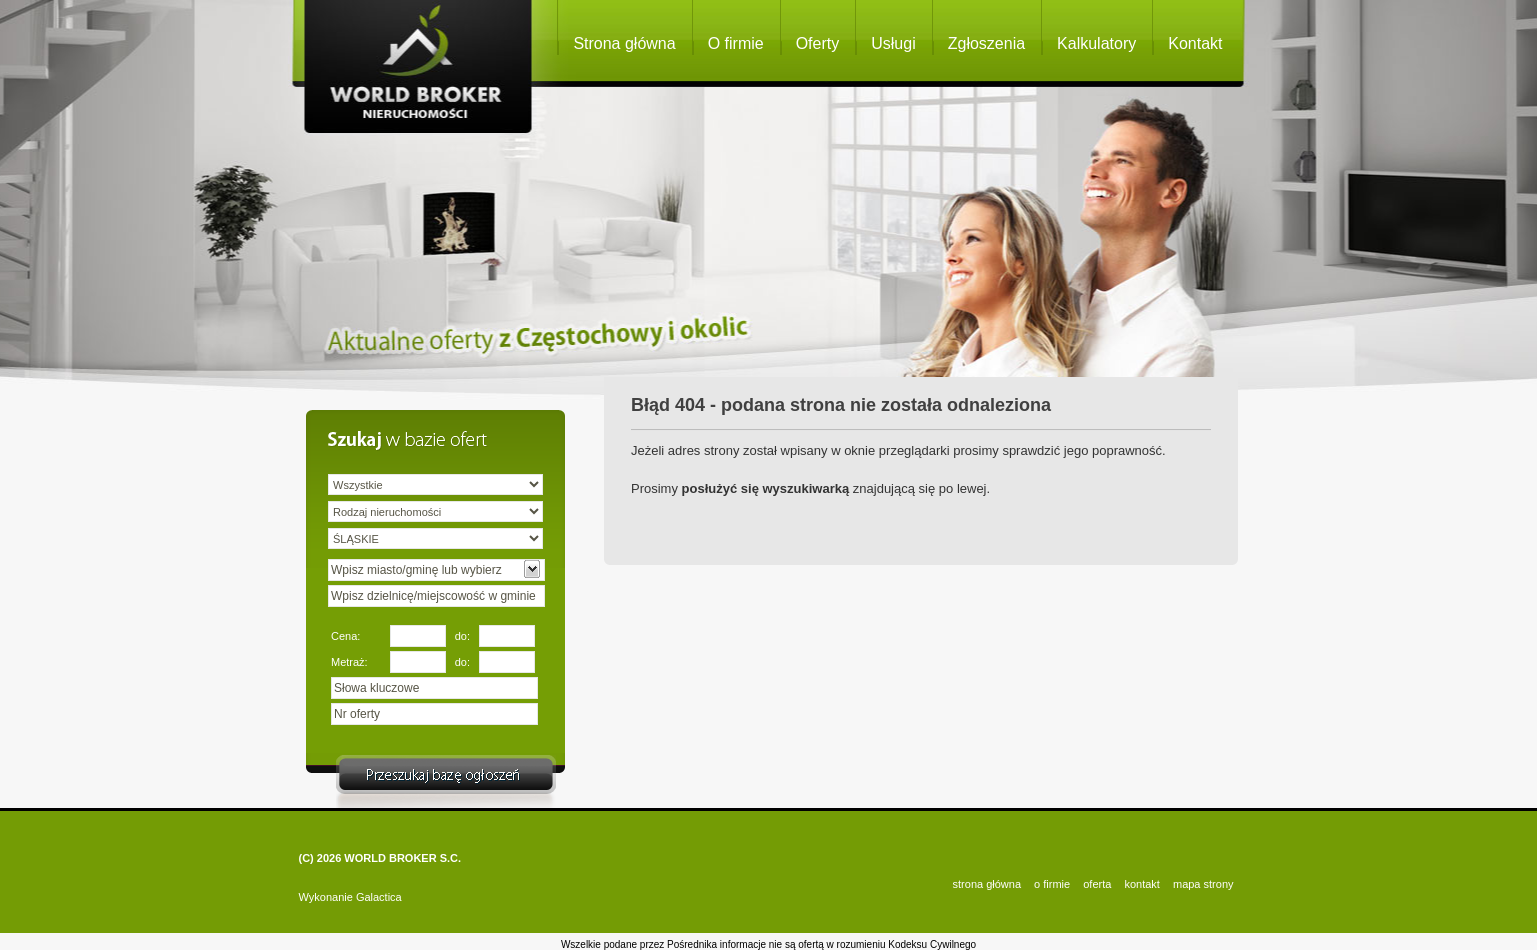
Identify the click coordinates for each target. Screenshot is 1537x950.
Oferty (818, 43)
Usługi (893, 43)
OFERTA (1097, 884)
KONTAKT (1141, 884)
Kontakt (1195, 43)
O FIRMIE (1052, 884)
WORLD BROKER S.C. (402, 858)
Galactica (379, 897)
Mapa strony (1203, 884)
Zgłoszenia (986, 43)
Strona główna (624, 43)
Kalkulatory (1096, 43)
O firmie (736, 43)
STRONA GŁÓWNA (987, 884)
